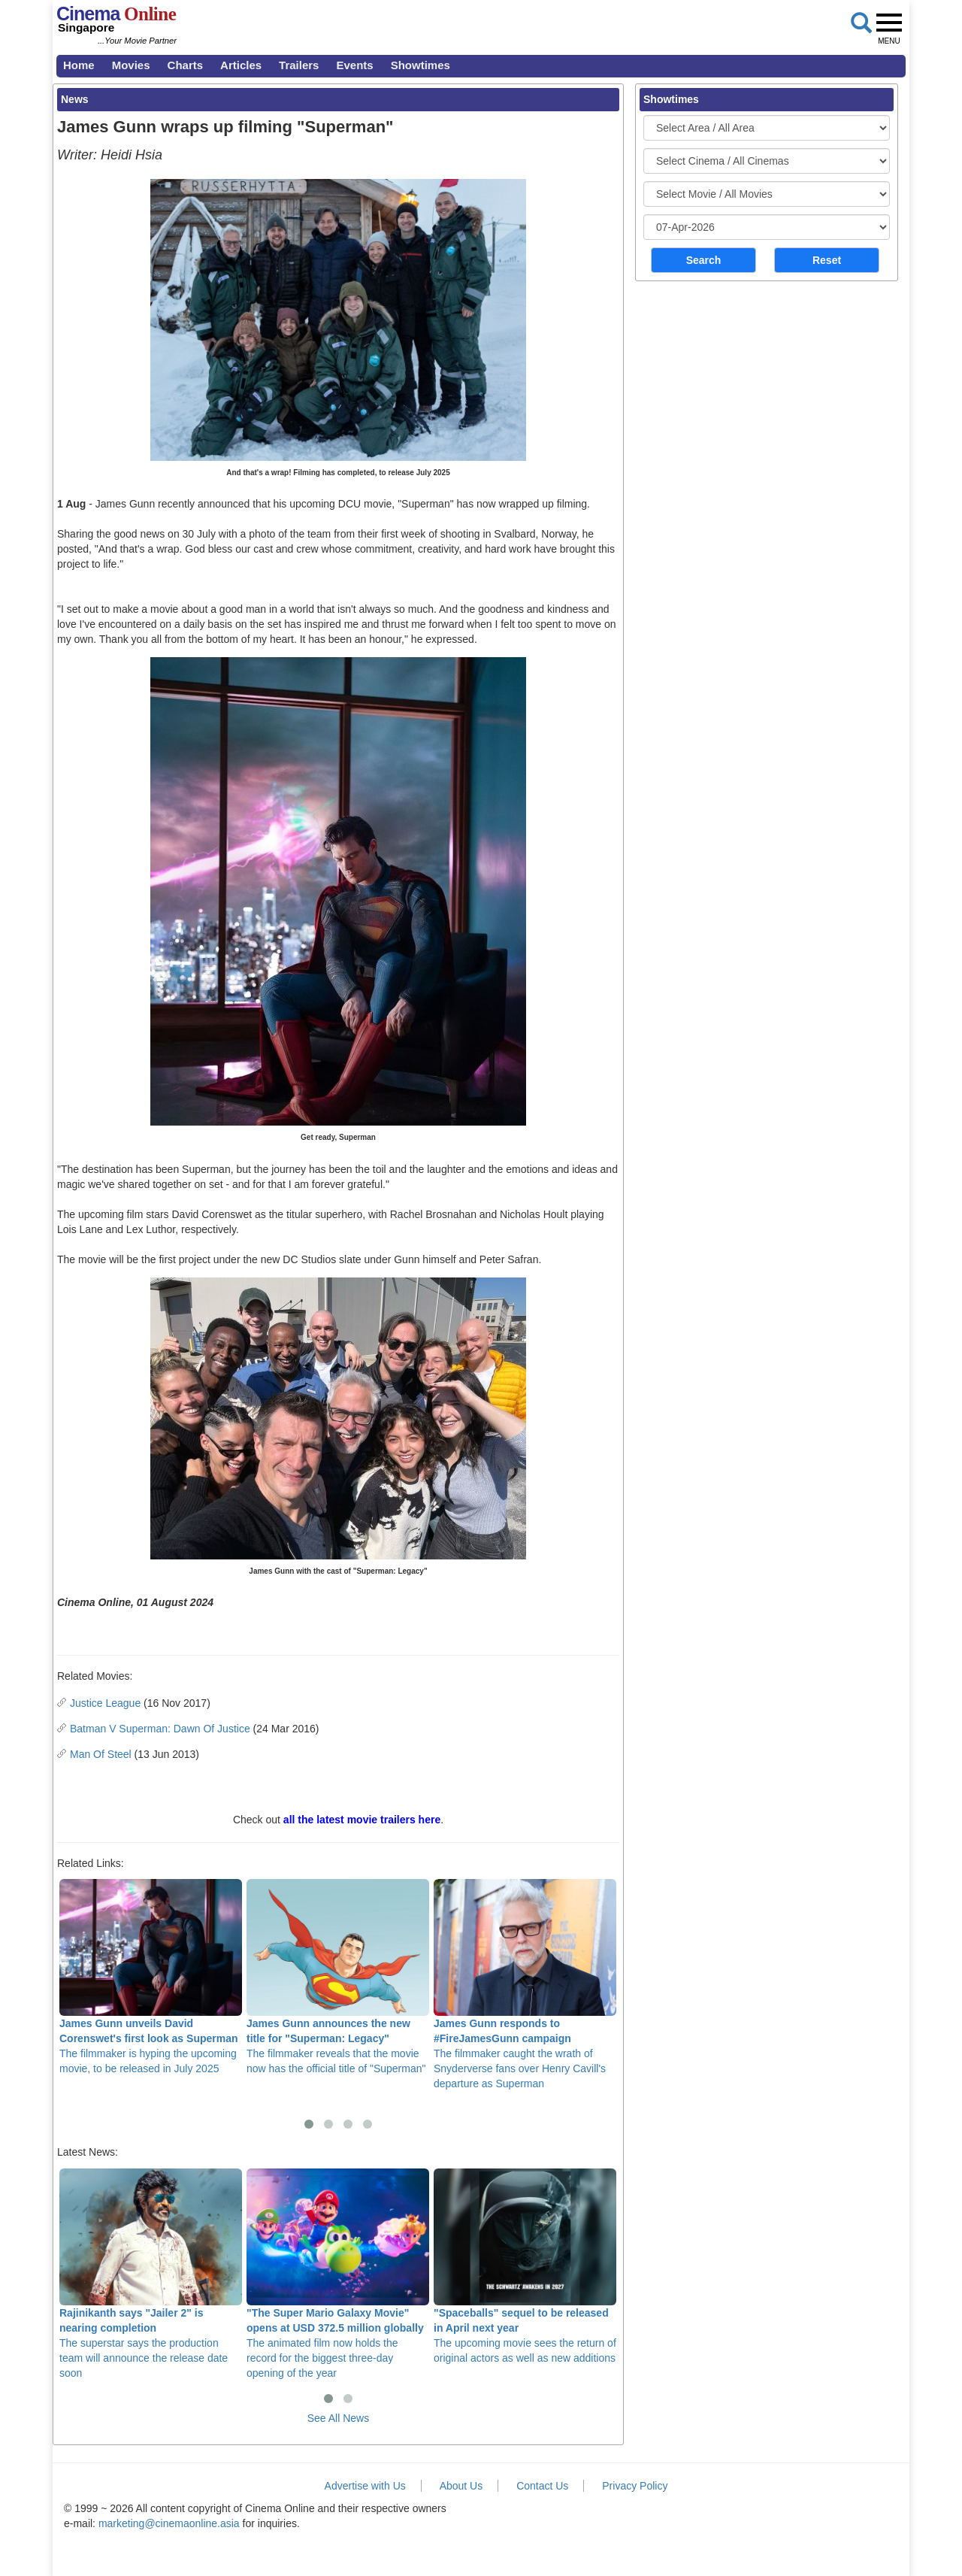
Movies (131, 65)
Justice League (105, 1703)
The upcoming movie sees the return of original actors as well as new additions (525, 2266)
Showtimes (420, 65)
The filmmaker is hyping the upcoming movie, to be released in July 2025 (150, 1976)
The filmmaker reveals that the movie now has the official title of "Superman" (338, 1976)
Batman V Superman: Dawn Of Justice (160, 1729)
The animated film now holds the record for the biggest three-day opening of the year (338, 2273)
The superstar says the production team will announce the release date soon (150, 2273)
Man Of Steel (101, 1754)
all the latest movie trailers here (361, 1820)
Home (79, 65)
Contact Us (542, 2486)
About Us (461, 2486)
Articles (241, 65)
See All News (338, 2418)
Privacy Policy (634, 2486)
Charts (186, 65)
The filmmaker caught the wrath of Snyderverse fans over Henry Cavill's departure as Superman (525, 1984)
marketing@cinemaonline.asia (169, 2523)
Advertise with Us (365, 2486)
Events (354, 65)
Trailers (299, 65)
